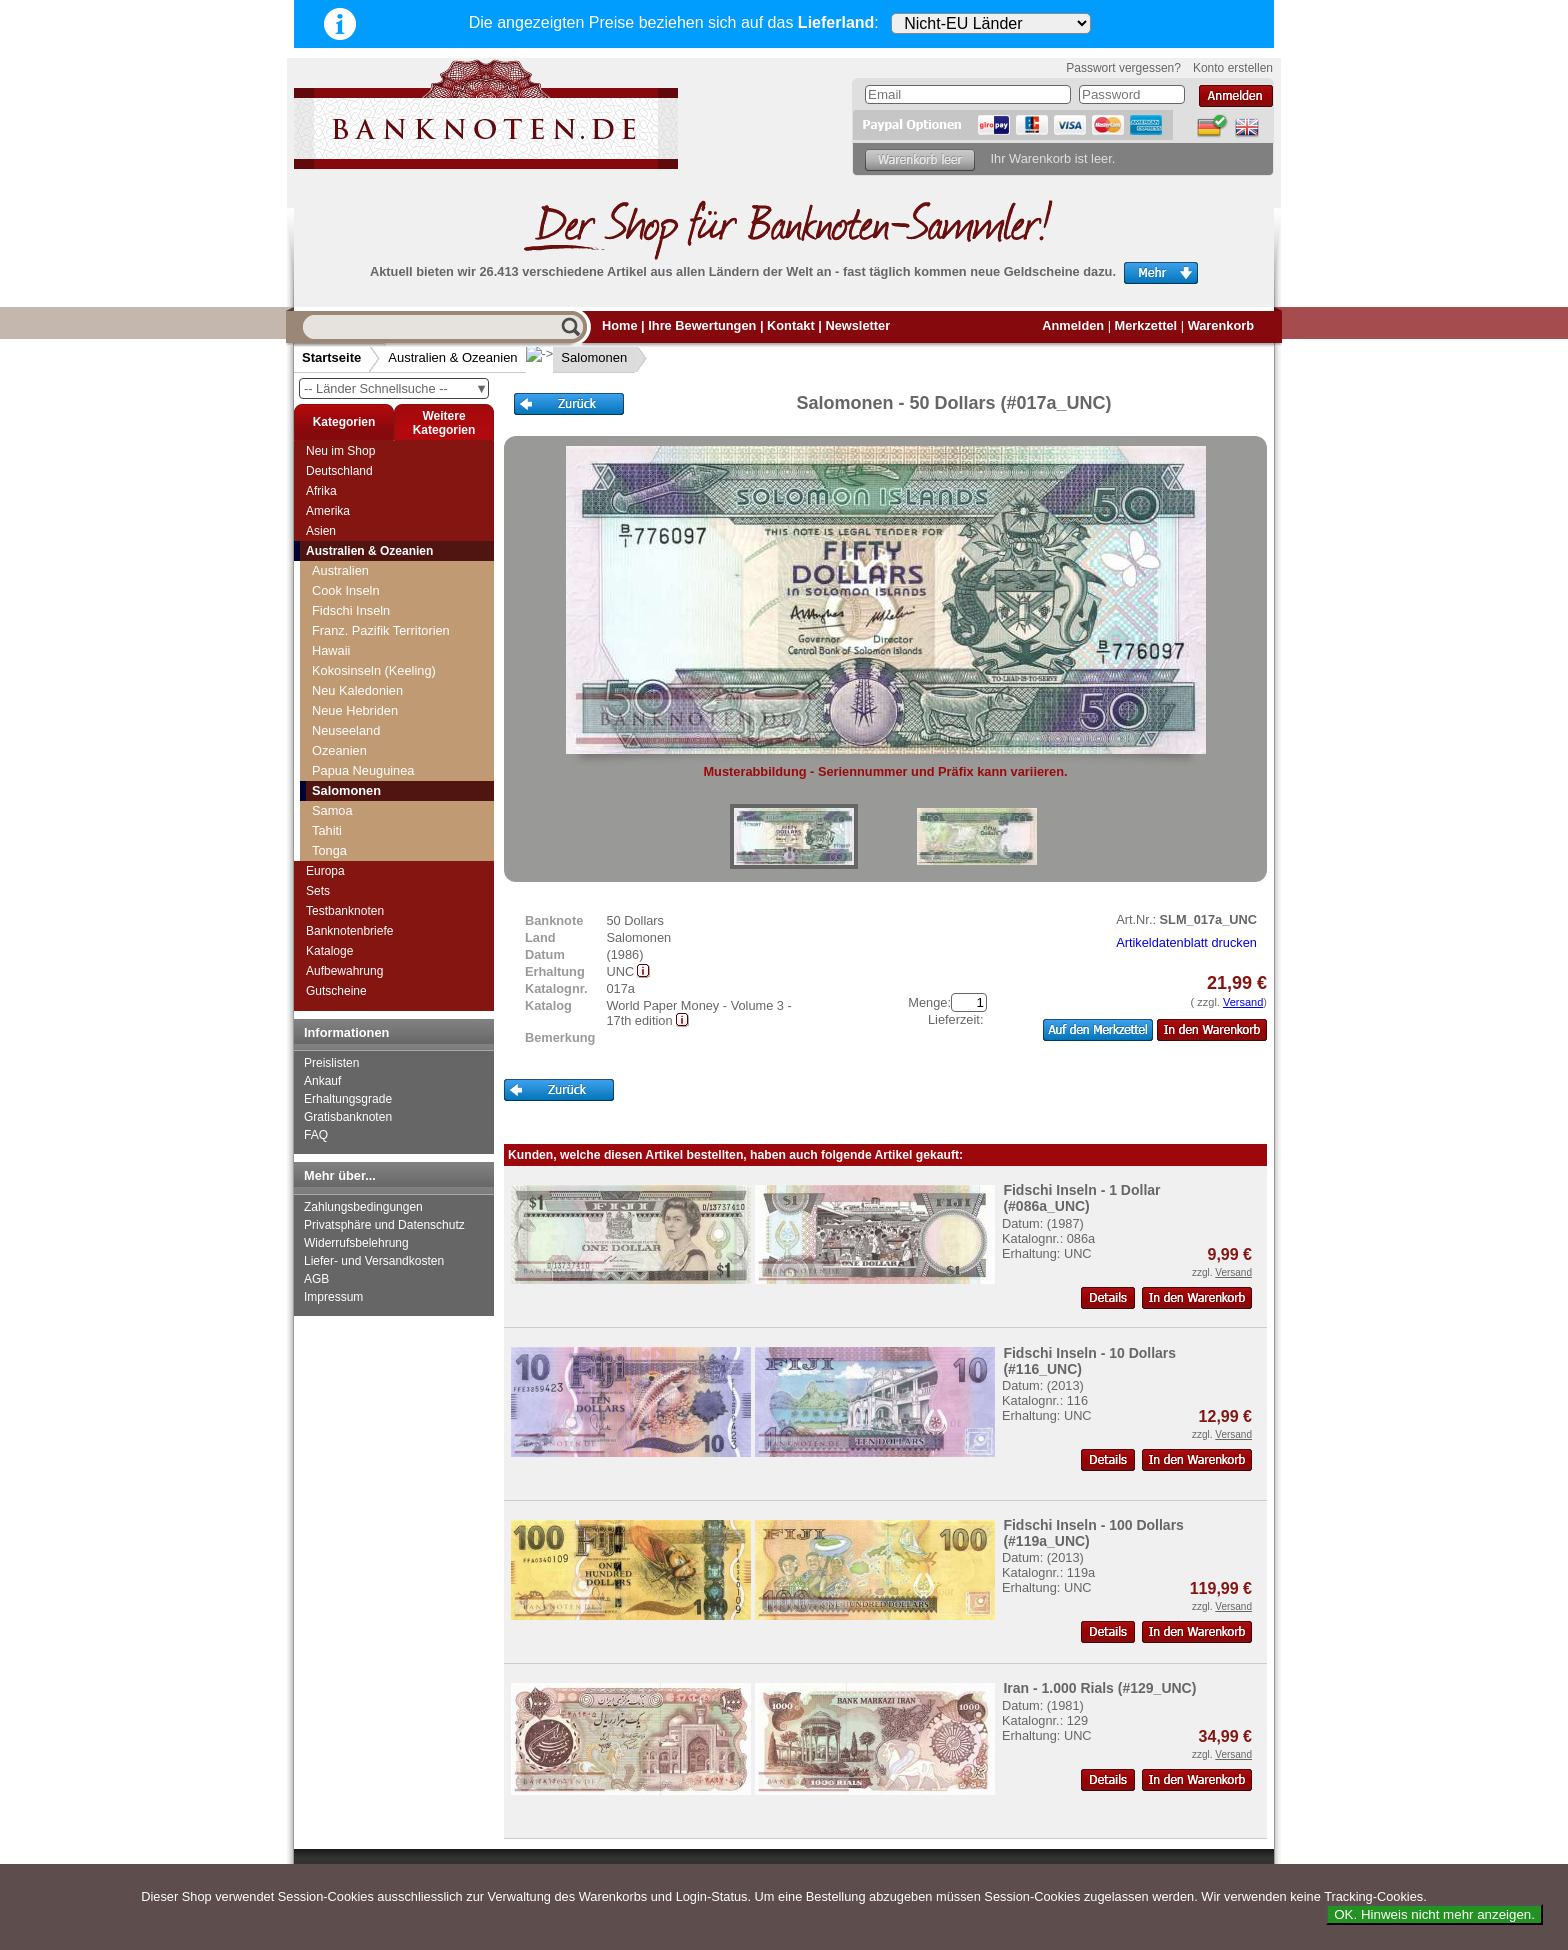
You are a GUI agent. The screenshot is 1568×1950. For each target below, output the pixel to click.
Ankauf (322, 1081)
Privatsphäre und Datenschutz (384, 1225)
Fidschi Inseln (351, 610)
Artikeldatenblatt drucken (1186, 942)
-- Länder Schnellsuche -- (396, 388)
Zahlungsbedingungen (363, 1207)
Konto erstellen (1233, 68)
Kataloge (329, 951)
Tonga (329, 850)
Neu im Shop (340, 451)
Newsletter (857, 325)
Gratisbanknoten (348, 1117)
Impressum (333, 1297)
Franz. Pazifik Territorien (381, 630)
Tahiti (327, 830)
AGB (316, 1279)
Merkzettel (1146, 325)
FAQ (316, 1135)
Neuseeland (346, 730)
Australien (340, 570)
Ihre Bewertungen (702, 325)
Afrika (321, 491)
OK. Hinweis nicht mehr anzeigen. (1434, 1914)
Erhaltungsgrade (348, 1099)
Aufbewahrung (344, 971)
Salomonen (579, 357)
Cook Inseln (346, 590)
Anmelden (1073, 325)
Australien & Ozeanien (452, 357)
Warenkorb (1221, 325)
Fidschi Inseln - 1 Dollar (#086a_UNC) (1081, 1198)
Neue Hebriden (355, 710)
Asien (321, 531)
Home (620, 325)
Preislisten (331, 1063)
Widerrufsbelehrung (356, 1243)
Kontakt (791, 325)
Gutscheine (336, 991)
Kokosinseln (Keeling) (374, 670)
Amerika (328, 511)
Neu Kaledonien (357, 690)
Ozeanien (339, 750)
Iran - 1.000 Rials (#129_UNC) (1099, 1688)
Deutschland (339, 471)
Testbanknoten (345, 911)
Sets (318, 891)
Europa (325, 871)
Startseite (331, 357)
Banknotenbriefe (349, 931)
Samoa (332, 810)
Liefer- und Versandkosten (374, 1261)
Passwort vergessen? (1123, 68)
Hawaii (331, 650)
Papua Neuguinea (363, 770)
